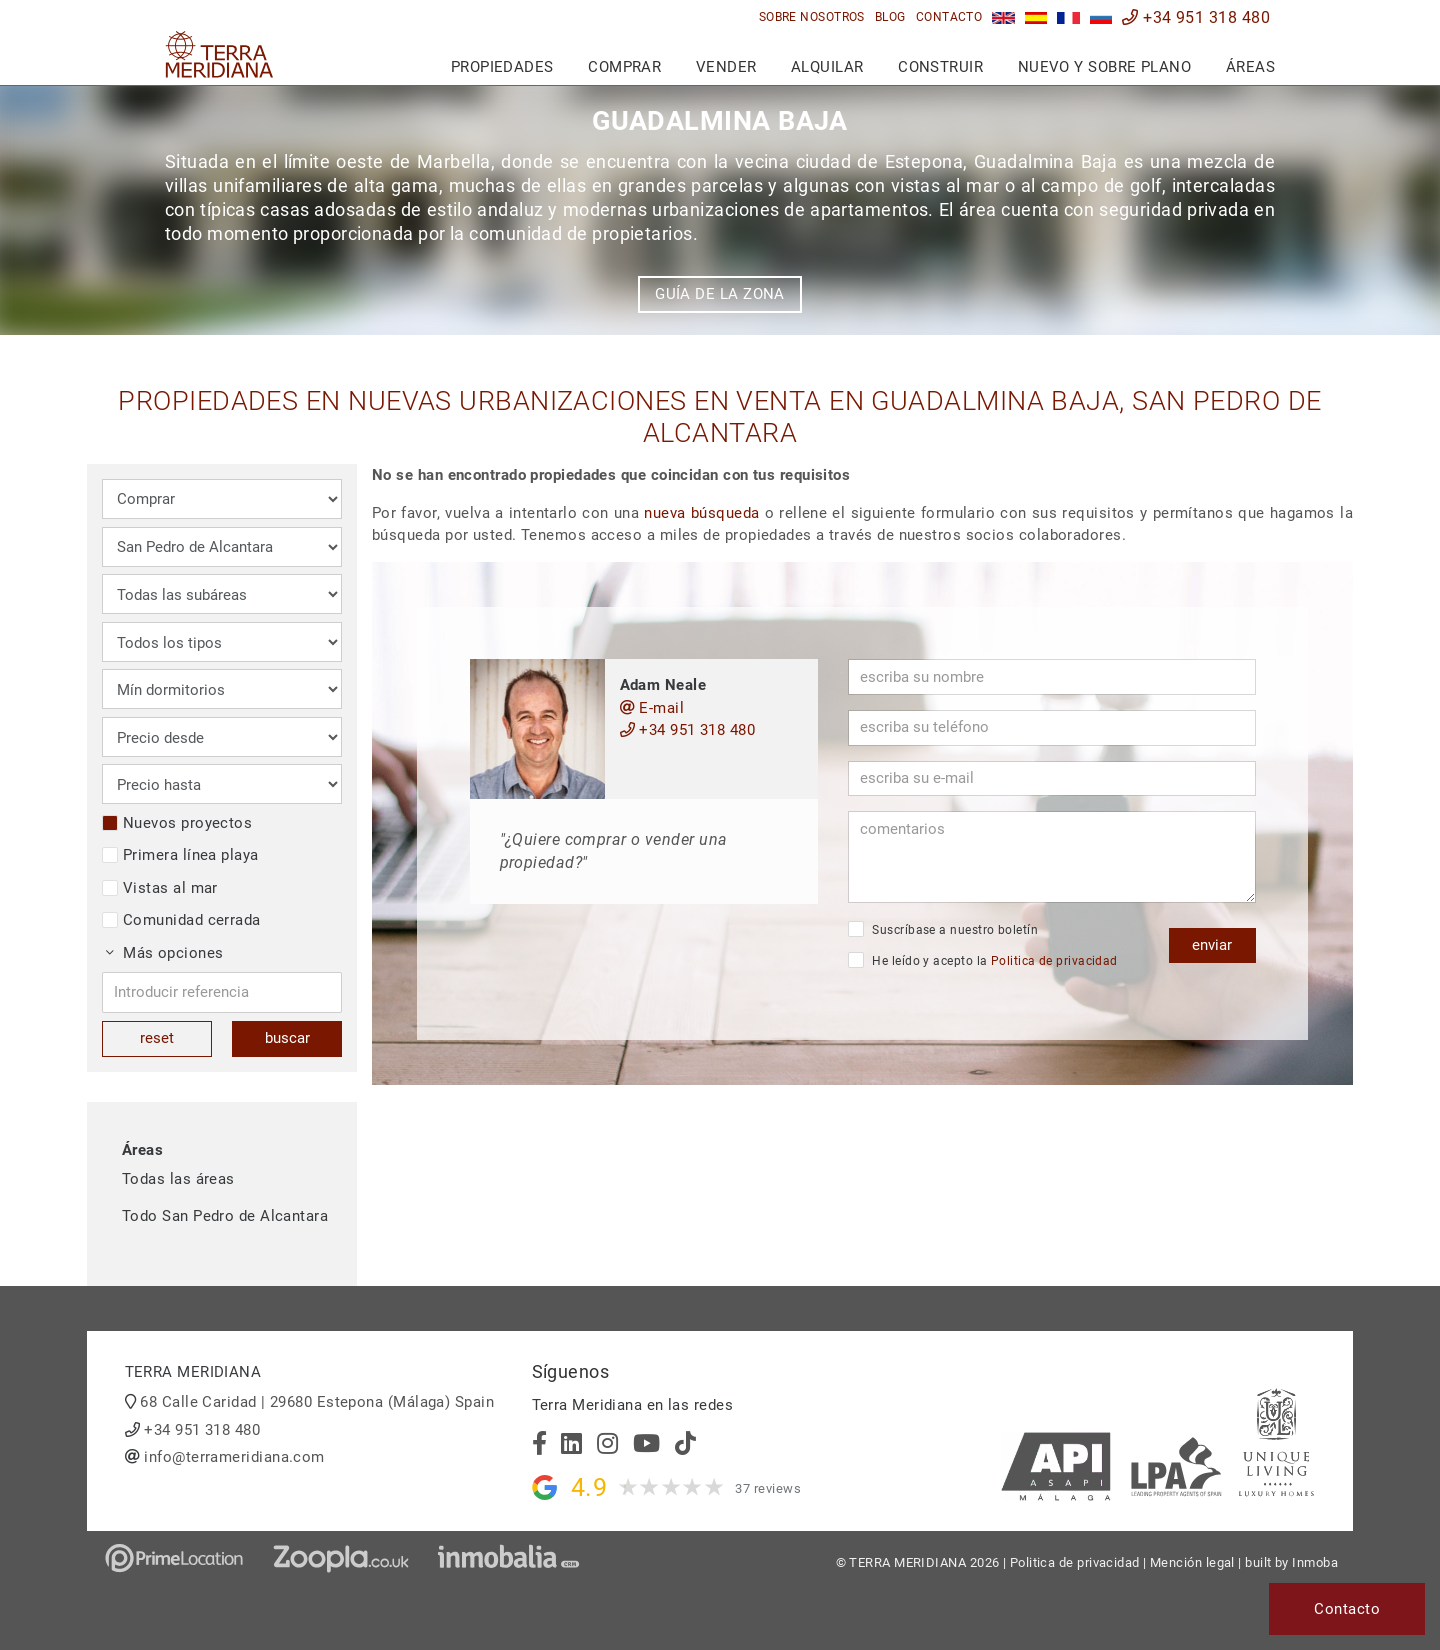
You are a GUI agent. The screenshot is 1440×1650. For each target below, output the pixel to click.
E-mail (652, 708)
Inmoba (1315, 1562)
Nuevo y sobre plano (1105, 67)
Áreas (1250, 67)
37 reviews (768, 1488)
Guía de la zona (720, 294)
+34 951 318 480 (1196, 17)
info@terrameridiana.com (234, 1457)
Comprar (624, 67)
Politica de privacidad (1054, 961)
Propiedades (502, 67)
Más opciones (165, 953)
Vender (726, 67)
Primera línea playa (180, 855)
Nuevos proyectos (177, 823)
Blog (890, 17)
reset (157, 1038)
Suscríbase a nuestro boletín (943, 929)
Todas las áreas (178, 1179)
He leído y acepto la (983, 960)
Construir (940, 67)
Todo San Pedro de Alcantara (225, 1216)
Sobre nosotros (812, 17)
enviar (1212, 945)
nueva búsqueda (701, 513)
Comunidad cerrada (181, 920)
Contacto (949, 17)
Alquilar (827, 67)
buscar (287, 1038)
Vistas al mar (160, 888)
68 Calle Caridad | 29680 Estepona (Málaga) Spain (317, 1402)
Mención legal (1192, 1562)
